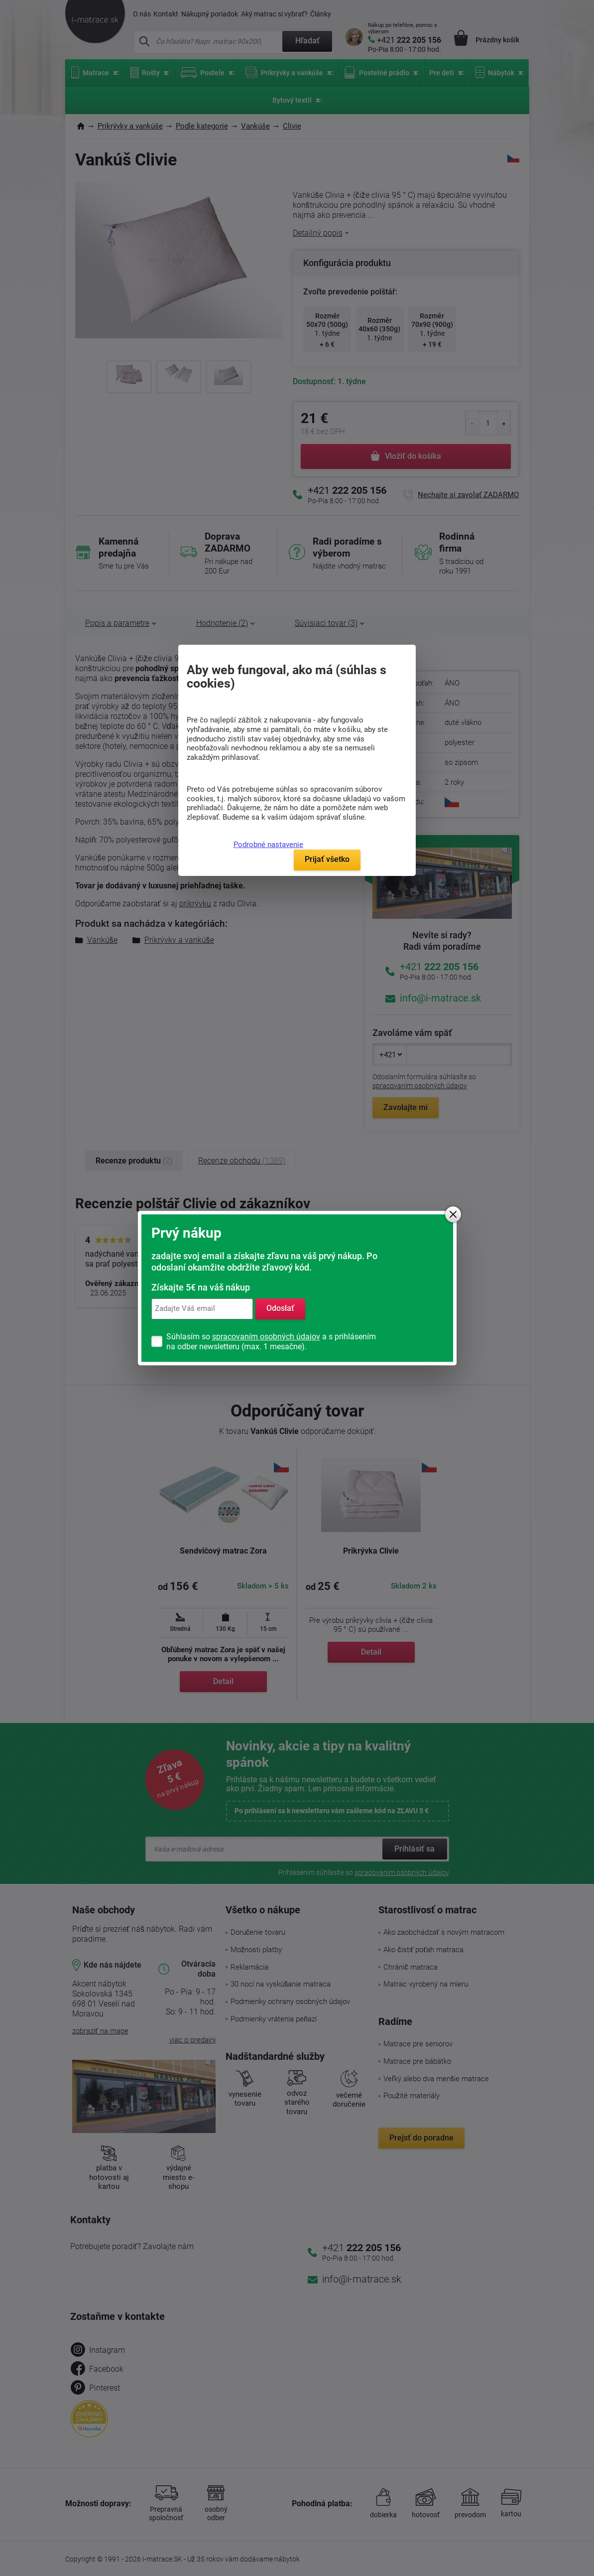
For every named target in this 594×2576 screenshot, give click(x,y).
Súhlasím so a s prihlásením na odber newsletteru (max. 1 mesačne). (271, 1341)
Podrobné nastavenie (268, 844)
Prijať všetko (327, 859)
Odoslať (280, 1308)
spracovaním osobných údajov (266, 1336)
